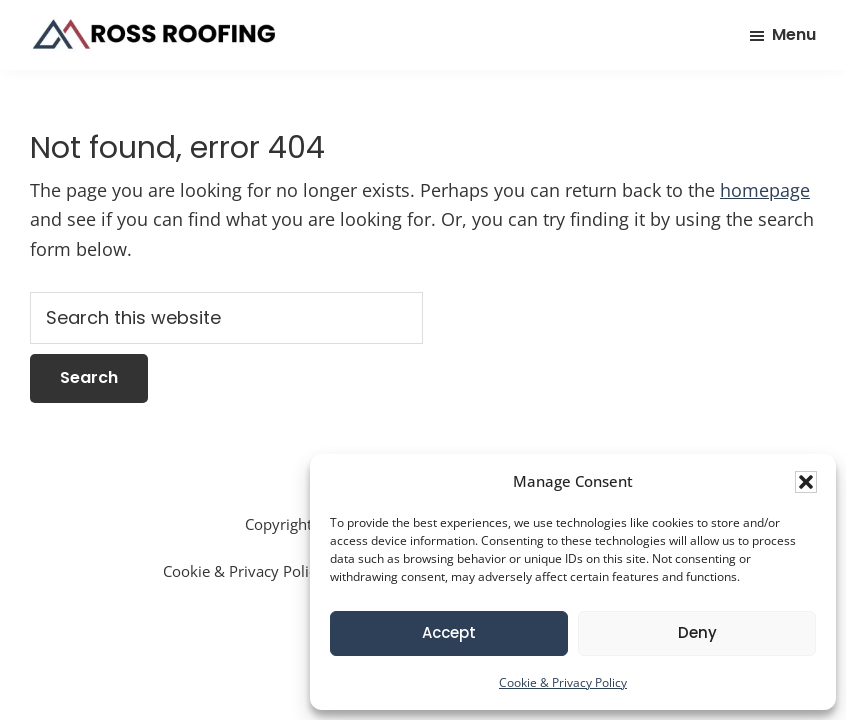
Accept (449, 632)
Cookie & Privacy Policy (563, 682)
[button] (806, 482)
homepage (765, 190)
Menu (794, 34)
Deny (697, 632)
